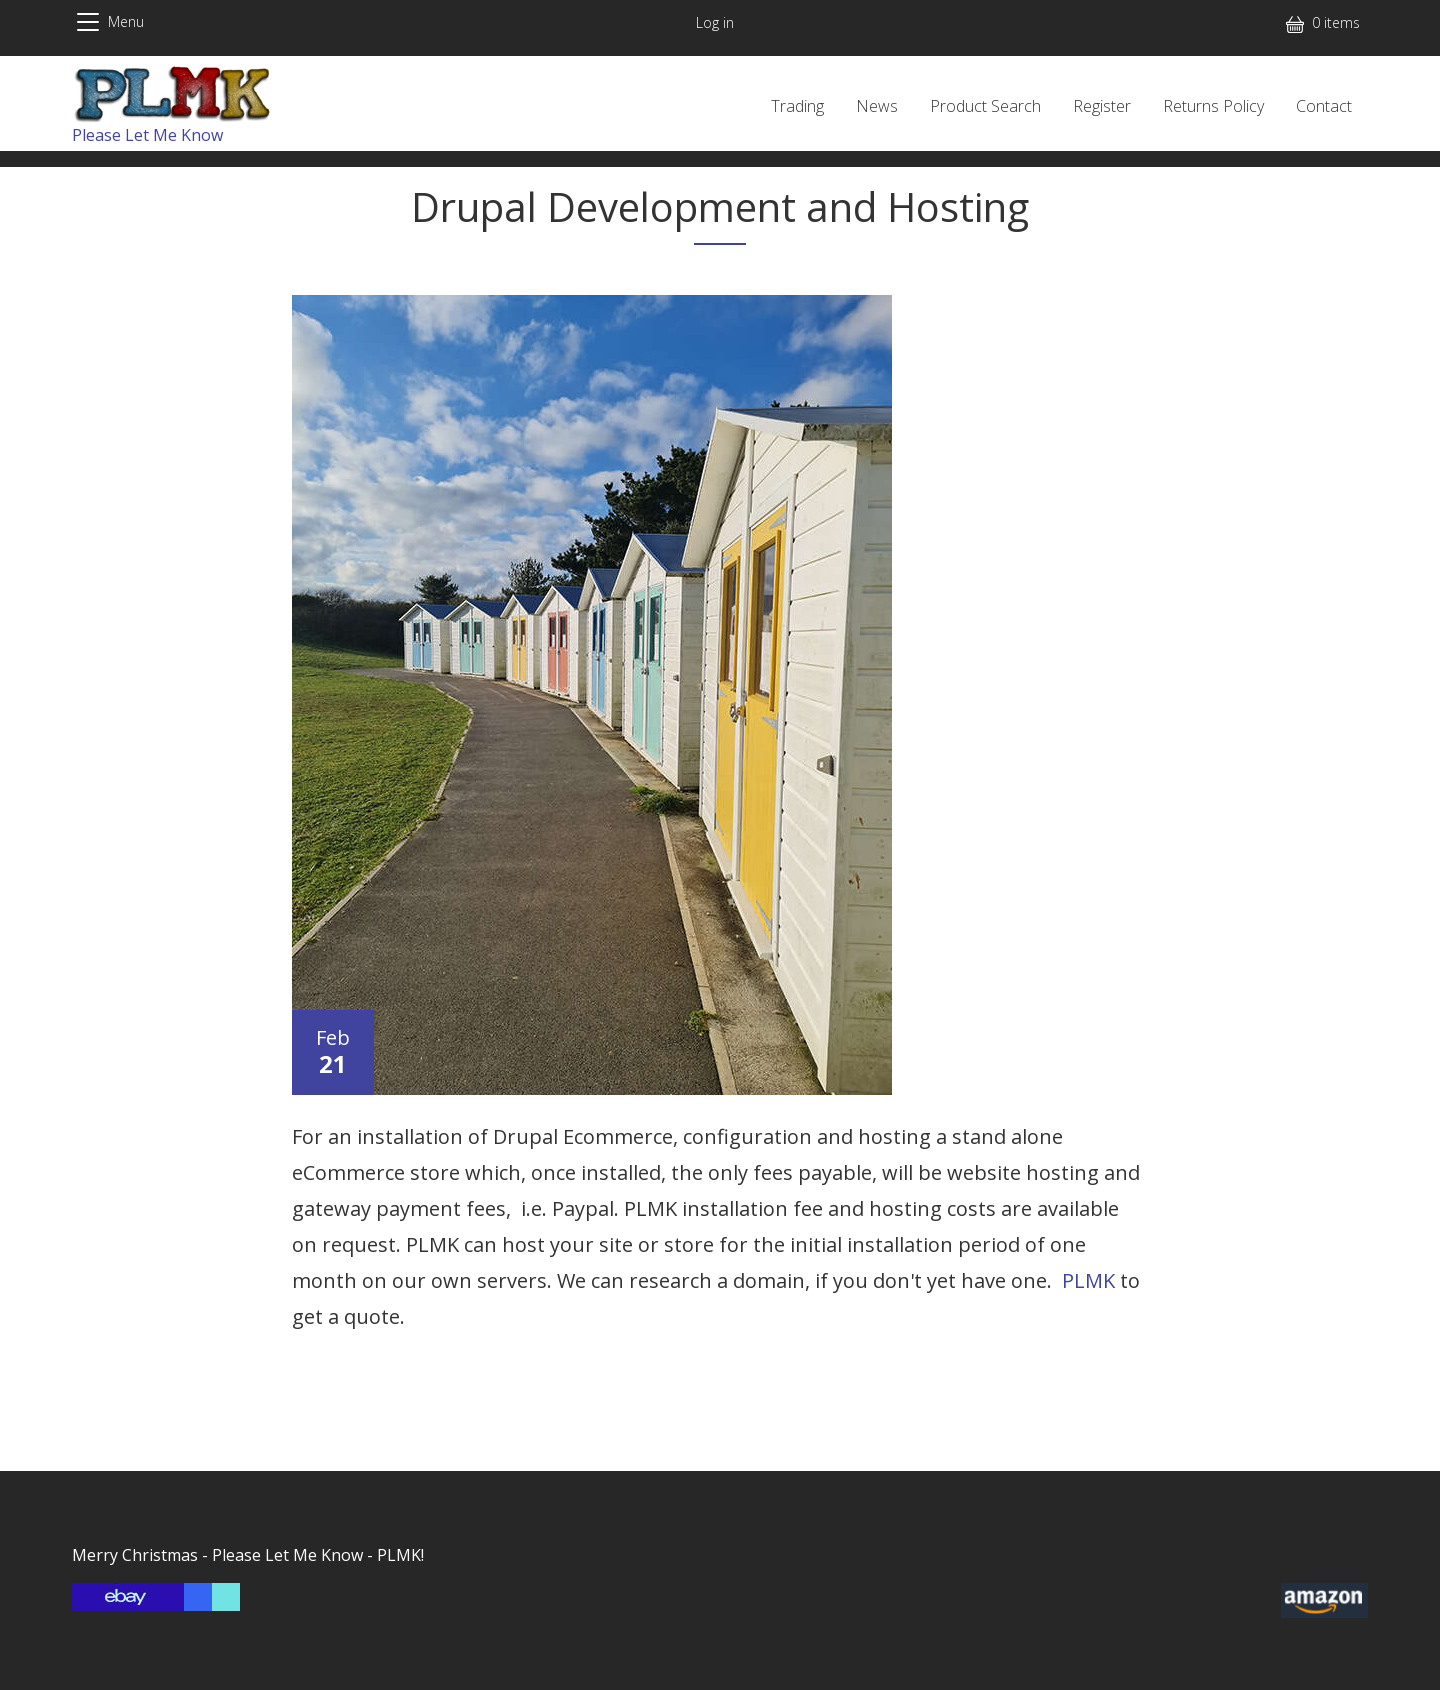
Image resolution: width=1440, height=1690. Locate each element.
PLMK (1088, 1280)
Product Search (985, 106)
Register (1102, 106)
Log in (715, 22)
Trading (797, 106)
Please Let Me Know (147, 135)
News (877, 106)
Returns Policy (1213, 106)
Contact (1324, 106)
